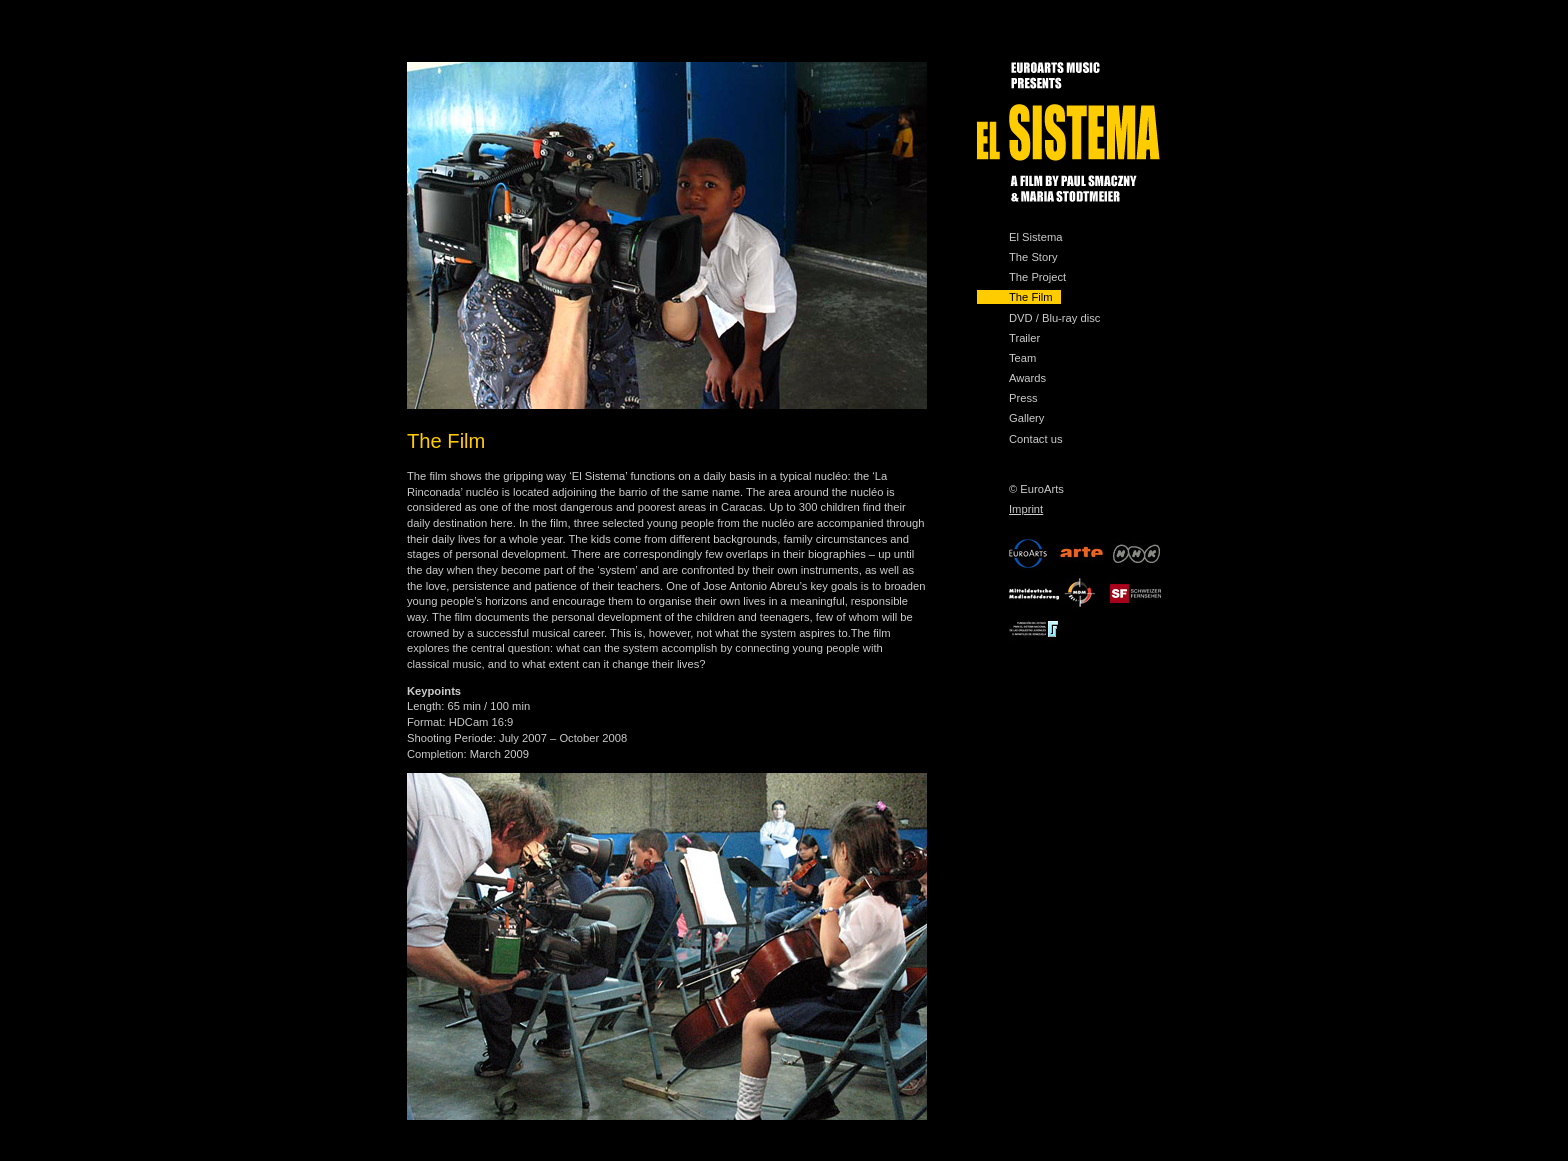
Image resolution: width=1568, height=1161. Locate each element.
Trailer (1024, 338)
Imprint (1026, 509)
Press (1023, 398)
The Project (1037, 277)
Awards (1027, 378)
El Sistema (1035, 237)
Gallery (1026, 418)
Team (1022, 358)
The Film (1031, 297)
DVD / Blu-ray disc (1054, 318)
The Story (1033, 257)
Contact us (1035, 439)
